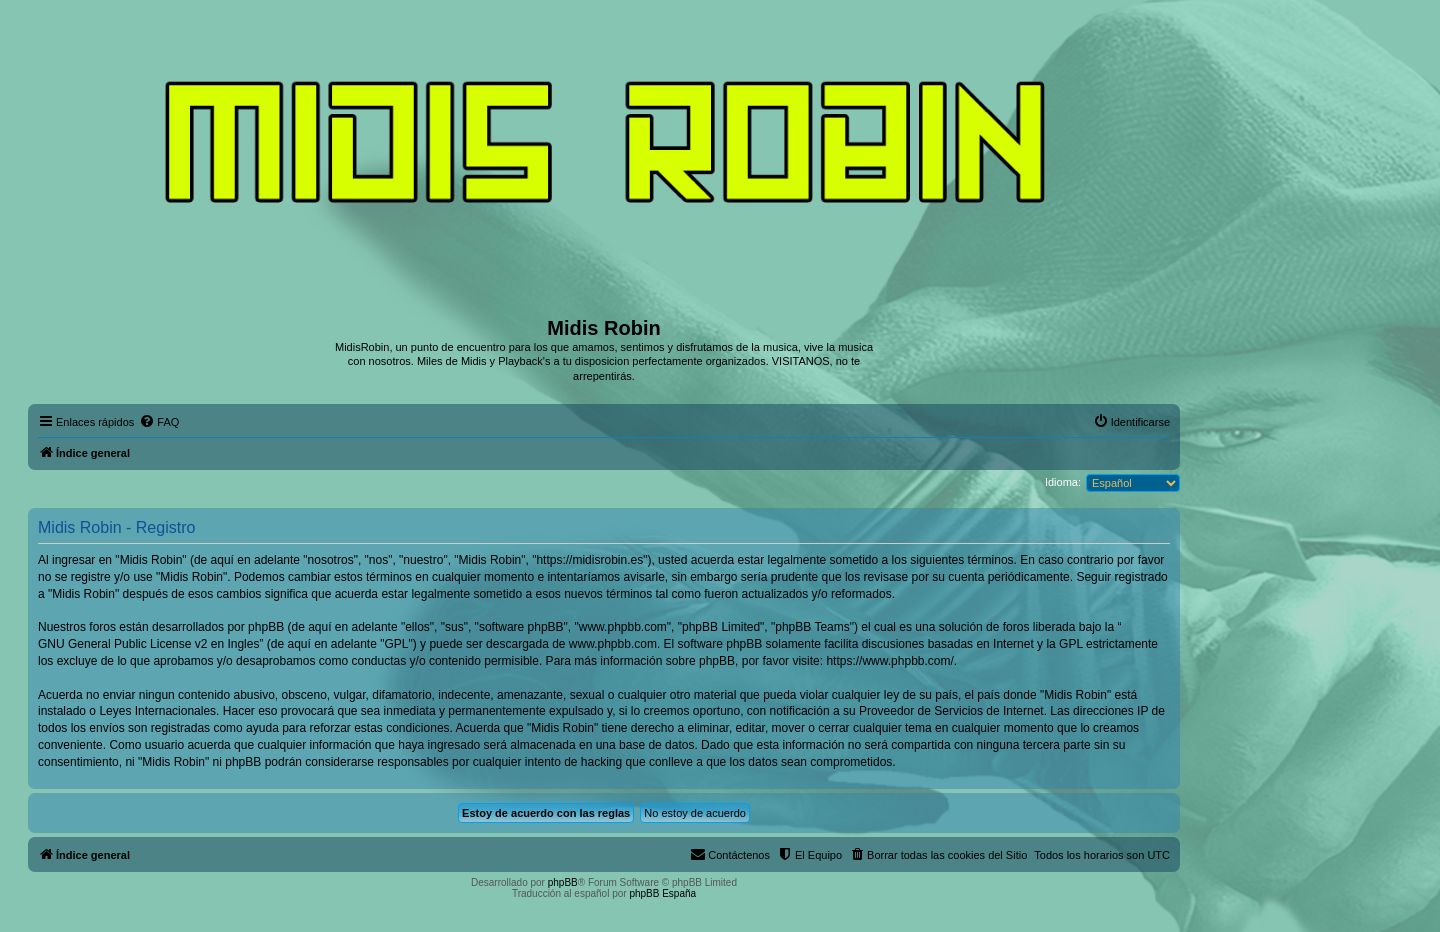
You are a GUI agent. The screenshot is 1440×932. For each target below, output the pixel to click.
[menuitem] (159, 422)
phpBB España (662, 893)
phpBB (563, 882)
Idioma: (1063, 482)
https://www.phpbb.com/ (889, 661)
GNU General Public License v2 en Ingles (148, 644)
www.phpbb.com (613, 644)
